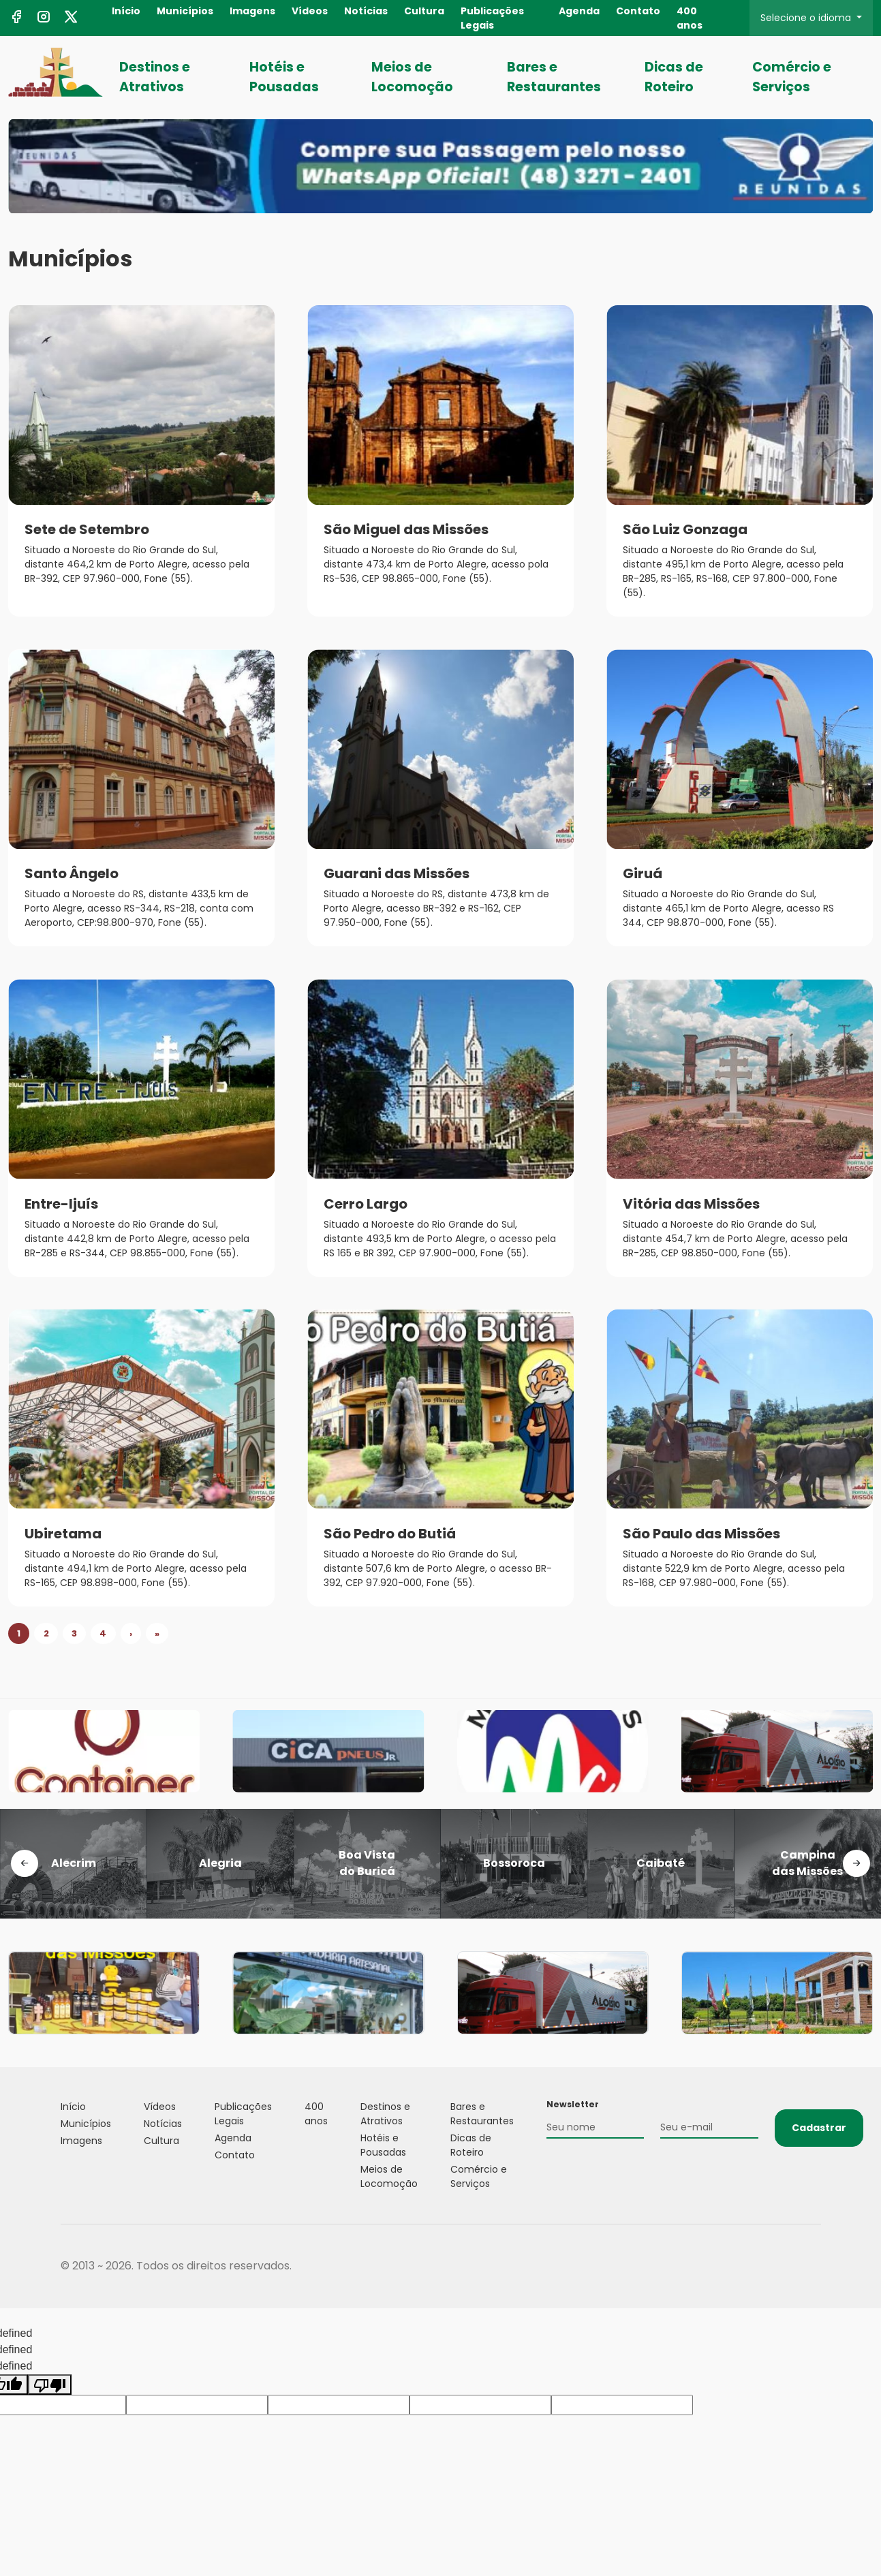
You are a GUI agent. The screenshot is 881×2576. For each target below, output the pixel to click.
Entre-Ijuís (61, 1203)
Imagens (252, 11)
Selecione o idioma (807, 18)
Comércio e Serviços (791, 77)
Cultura (424, 11)
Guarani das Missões (396, 873)
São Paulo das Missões (701, 1533)
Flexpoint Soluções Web (812, 2266)
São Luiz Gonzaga (685, 529)
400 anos (689, 18)
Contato (638, 11)
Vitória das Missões (691, 1203)
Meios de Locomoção (412, 77)
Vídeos (310, 11)
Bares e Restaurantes (554, 77)
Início (126, 11)
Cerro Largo (365, 1203)
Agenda (579, 11)
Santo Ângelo (72, 873)
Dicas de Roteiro (674, 77)
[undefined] (50, 2384)
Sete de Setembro (87, 529)
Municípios (185, 11)
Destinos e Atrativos (154, 77)
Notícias (366, 11)
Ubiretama (63, 1533)
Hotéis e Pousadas (284, 77)
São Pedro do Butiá (390, 1533)
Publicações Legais (492, 18)
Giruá (642, 873)
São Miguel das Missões (406, 529)
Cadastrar (819, 2128)
